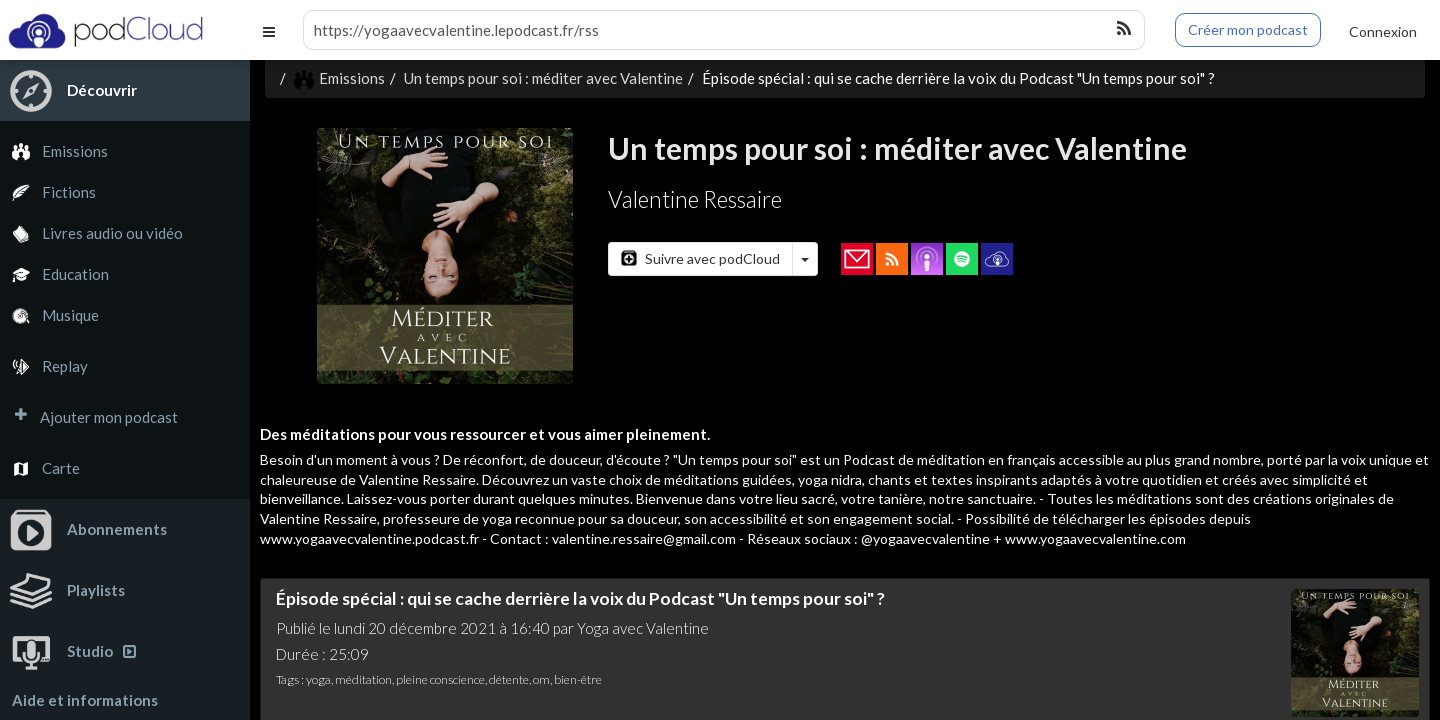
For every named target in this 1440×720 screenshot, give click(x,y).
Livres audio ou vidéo (91, 233)
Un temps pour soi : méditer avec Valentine (543, 78)
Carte (40, 468)
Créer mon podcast (1248, 29)
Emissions (54, 151)
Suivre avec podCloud (700, 258)
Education (54, 274)
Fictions (48, 192)
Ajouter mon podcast (89, 417)
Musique (49, 315)
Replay (44, 366)
